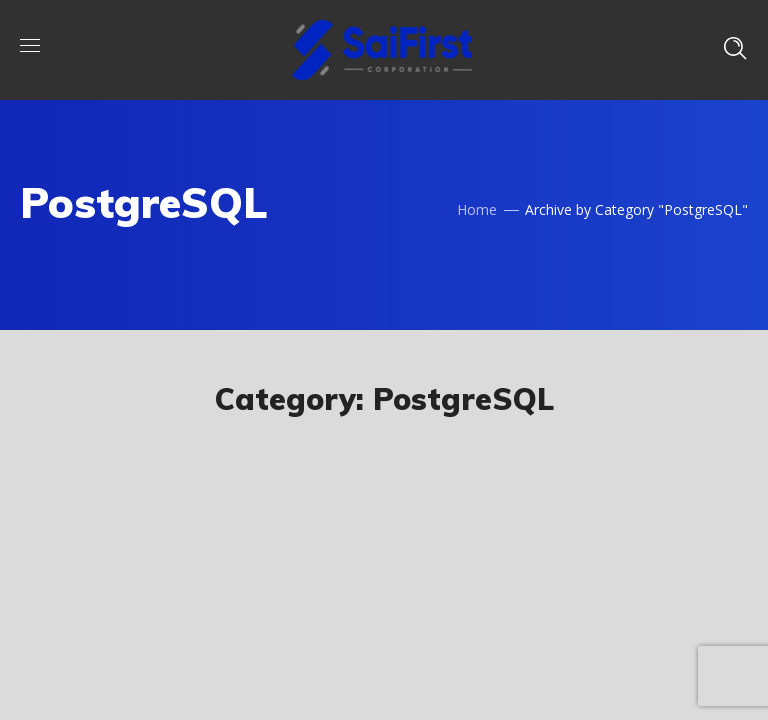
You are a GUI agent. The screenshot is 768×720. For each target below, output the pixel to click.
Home (477, 209)
